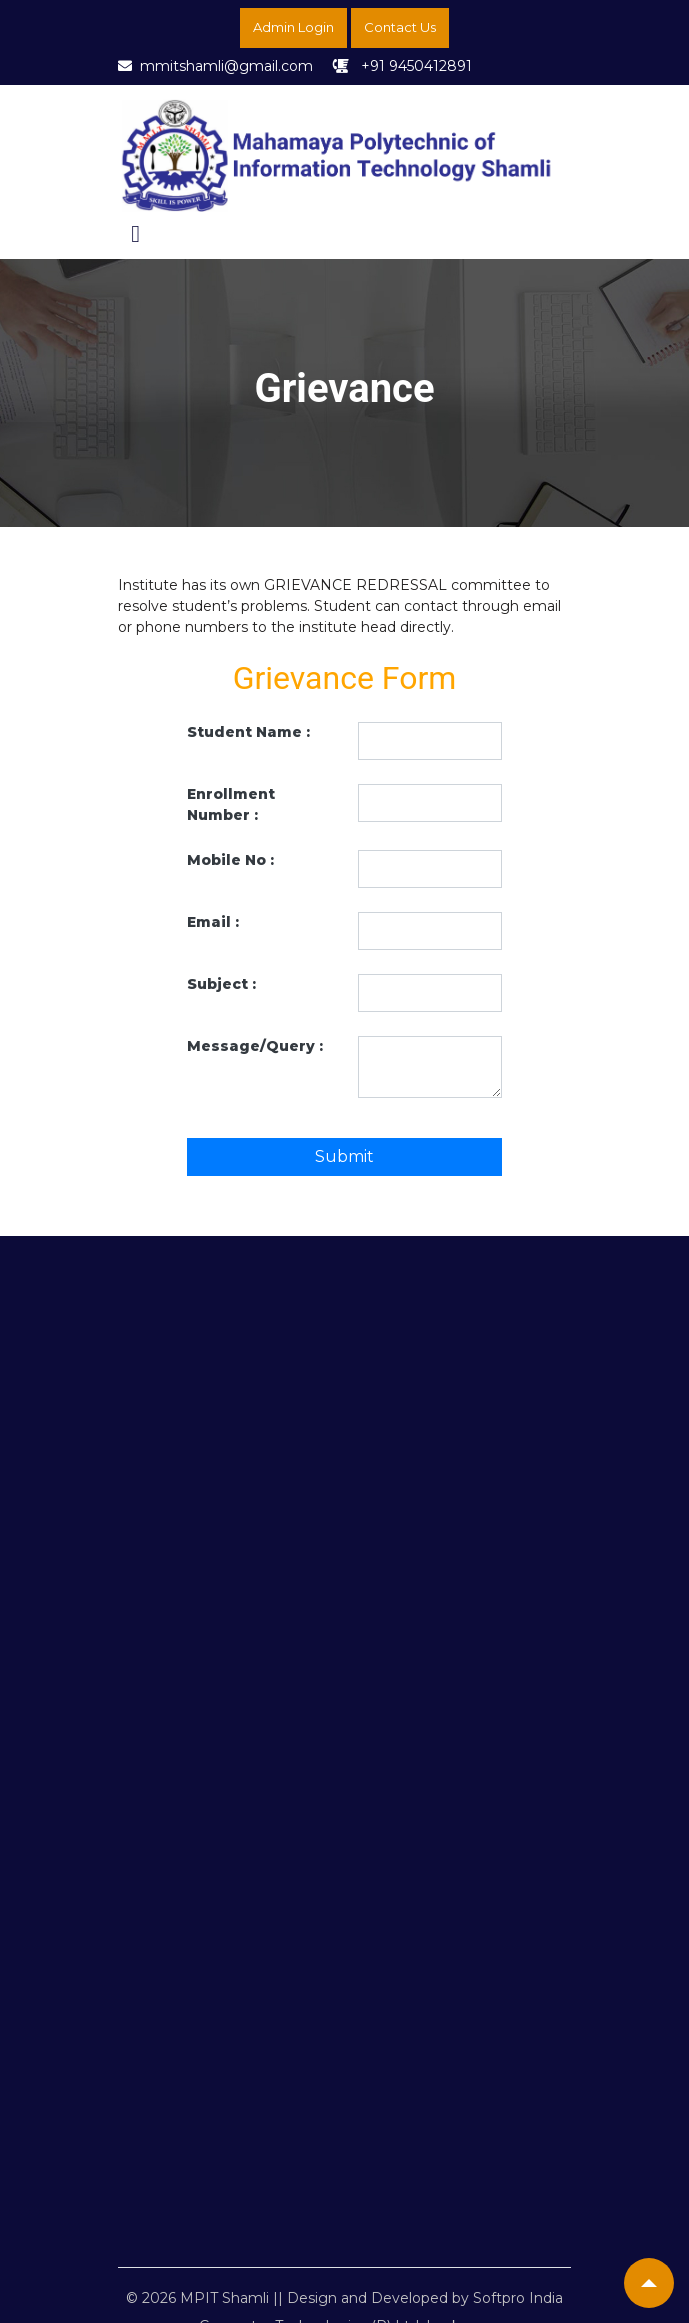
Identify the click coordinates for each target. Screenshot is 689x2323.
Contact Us (400, 27)
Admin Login (293, 27)
